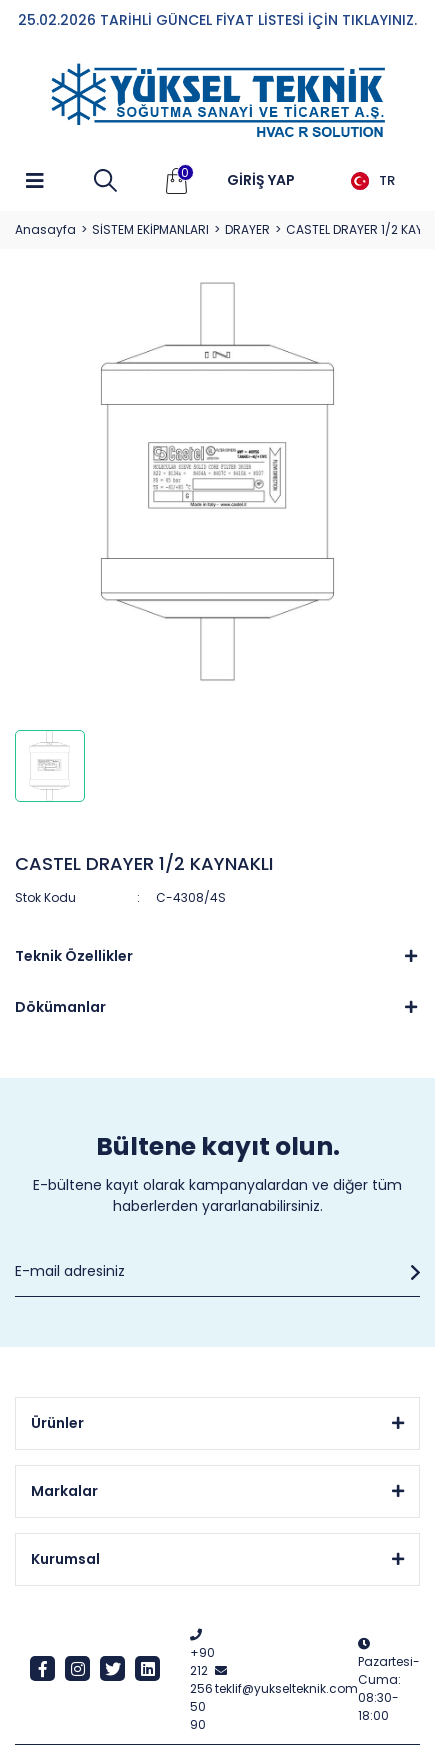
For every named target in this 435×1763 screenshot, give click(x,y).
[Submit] (410, 1272)
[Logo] (218, 101)
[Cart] (177, 181)
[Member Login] (261, 181)
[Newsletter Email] (217, 1272)
